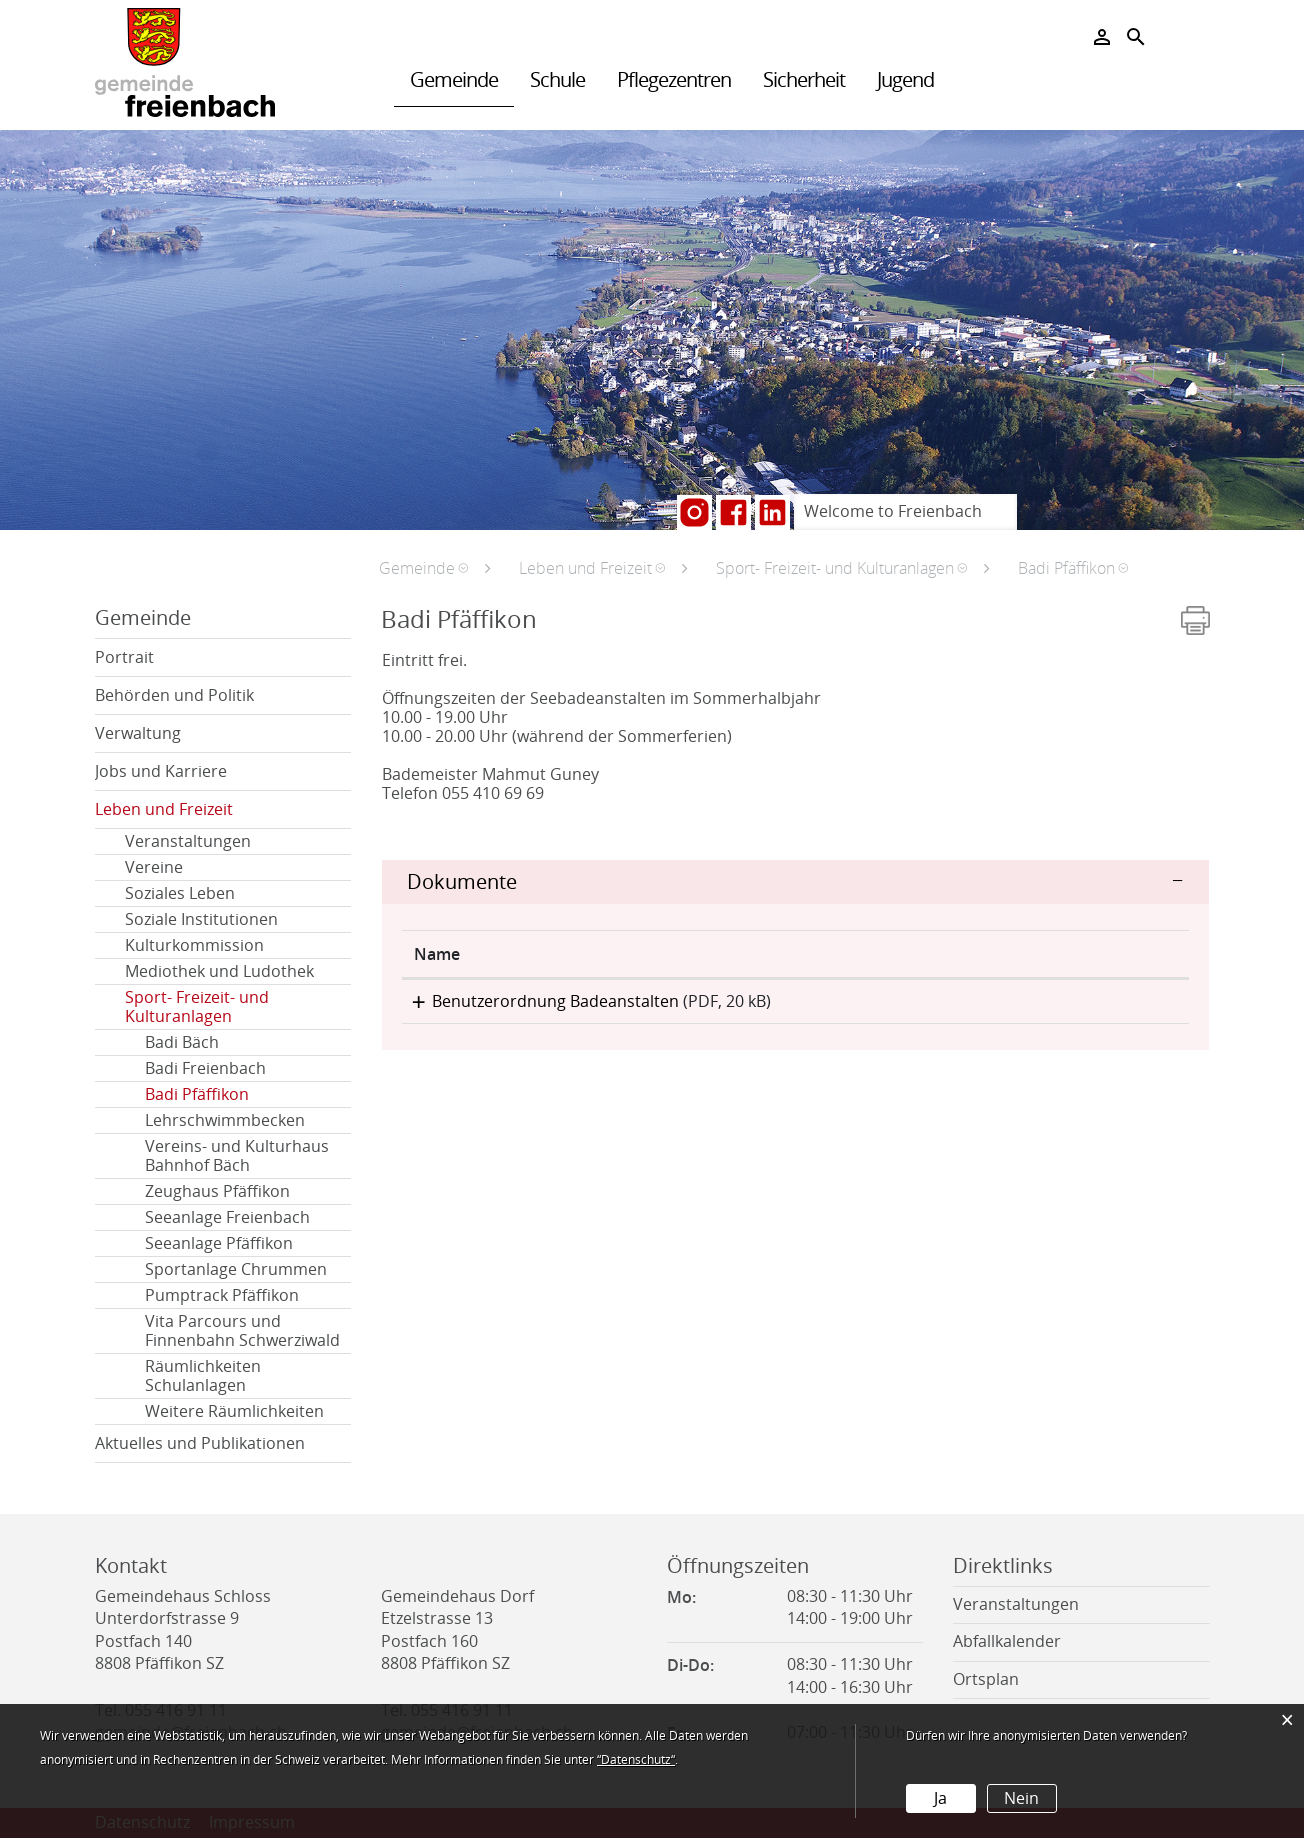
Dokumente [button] (462, 882)
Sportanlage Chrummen (236, 1269)
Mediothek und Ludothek (219, 971)
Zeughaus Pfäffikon (217, 1191)
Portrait (124, 657)
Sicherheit (804, 80)
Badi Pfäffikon (245, 1094)
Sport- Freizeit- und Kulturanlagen (197, 1007)
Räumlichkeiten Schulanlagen (203, 1376)
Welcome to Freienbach (893, 511)
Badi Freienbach (205, 1068)
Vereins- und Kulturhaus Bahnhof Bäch (237, 1156)
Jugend (905, 80)
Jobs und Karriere (161, 771)
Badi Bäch (182, 1042)
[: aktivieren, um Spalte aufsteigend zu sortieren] (1101, 954)
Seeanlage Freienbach (227, 1217)
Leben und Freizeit (164, 809)
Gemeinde (454, 80)
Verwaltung (138, 733)
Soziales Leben (180, 893)
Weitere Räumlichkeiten (234, 1411)
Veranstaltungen (188, 841)
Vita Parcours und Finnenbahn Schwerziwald (242, 1331)
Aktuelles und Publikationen (200, 1443)
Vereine (154, 867)
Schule (557, 80)
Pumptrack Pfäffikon (222, 1295)
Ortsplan (986, 1679)
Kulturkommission (194, 945)
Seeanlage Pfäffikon (219, 1243)
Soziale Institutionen (201, 919)
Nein (1021, 1798)
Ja (940, 1798)
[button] (423, 568)
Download (1101, 1007)
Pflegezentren (674, 80)
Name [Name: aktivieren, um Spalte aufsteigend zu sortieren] (437, 954)
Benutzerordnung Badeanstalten (537, 1001)
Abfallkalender (1007, 1641)
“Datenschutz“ (636, 1760)
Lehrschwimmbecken (225, 1120)
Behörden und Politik (174, 695)
